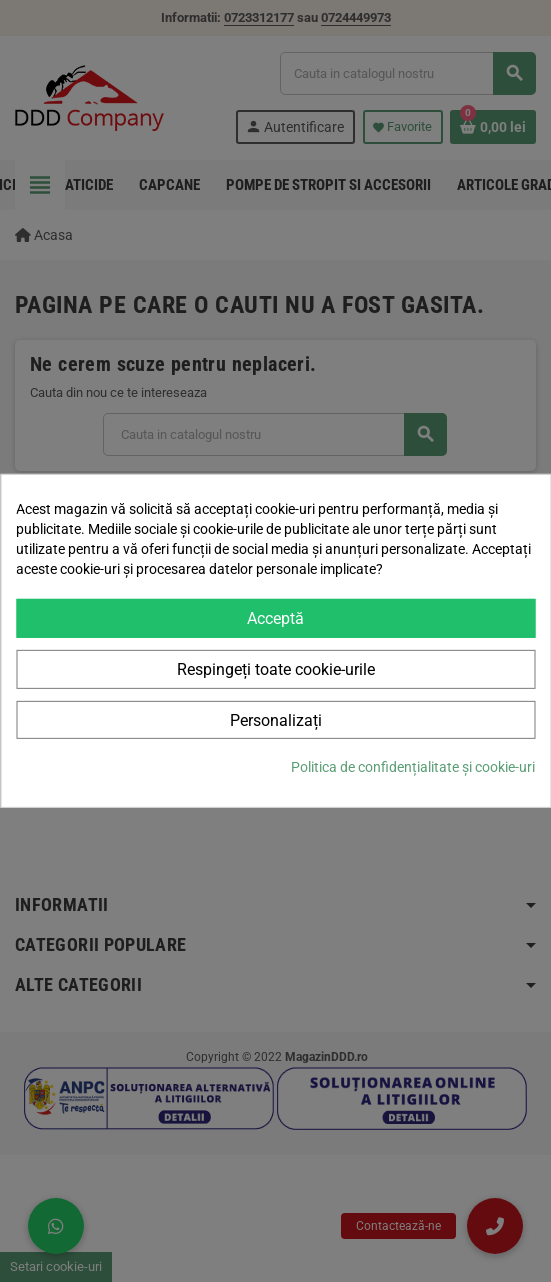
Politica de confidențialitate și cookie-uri (413, 767)
